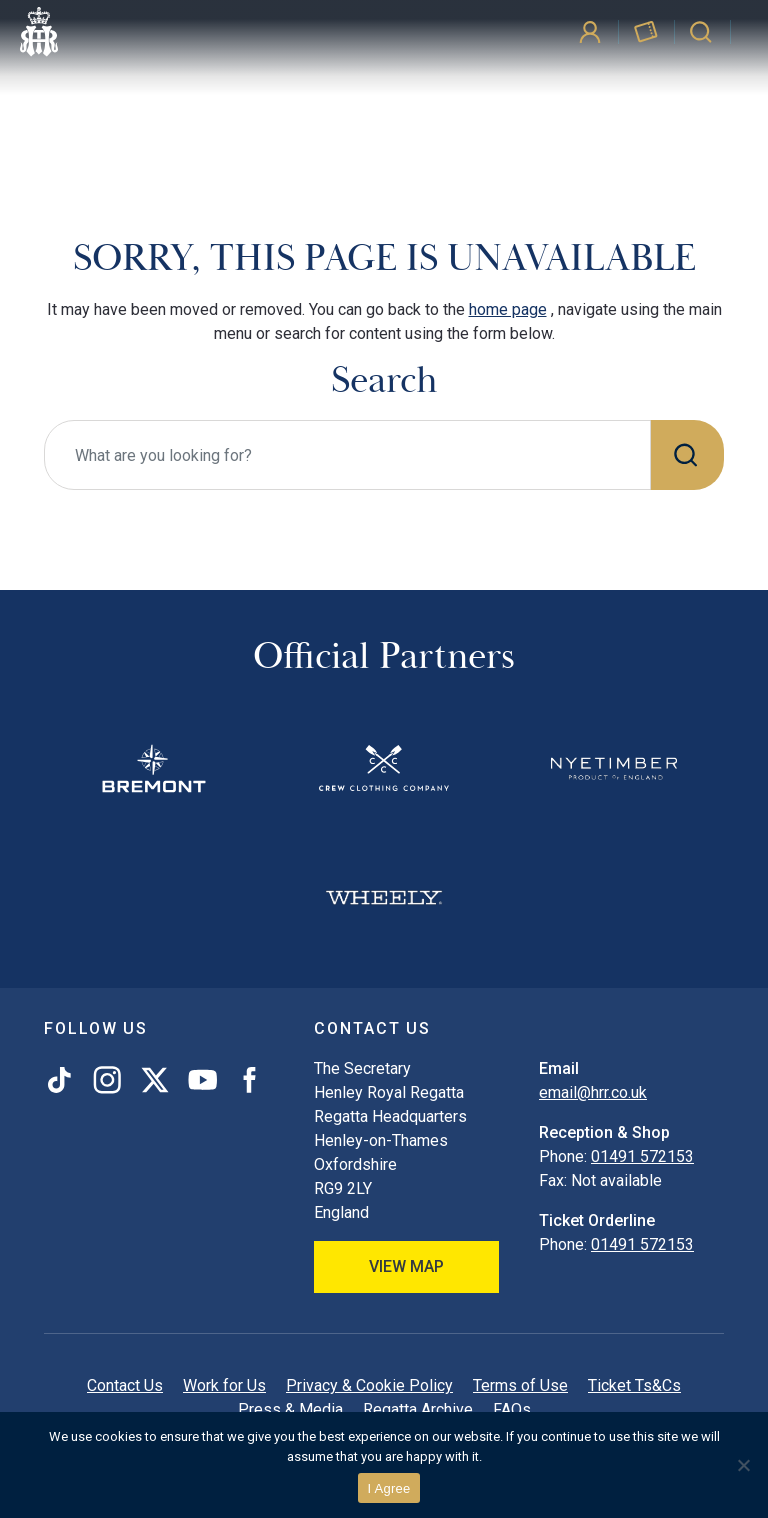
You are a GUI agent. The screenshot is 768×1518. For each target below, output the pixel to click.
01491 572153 (642, 1156)
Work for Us (224, 1385)
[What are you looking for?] (347, 455)
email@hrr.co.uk (593, 1092)
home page (508, 309)
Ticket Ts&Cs (634, 1385)
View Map (406, 1266)
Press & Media (290, 1409)
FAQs (512, 1409)
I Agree (389, 1488)
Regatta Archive (418, 1409)
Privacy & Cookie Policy (369, 1385)
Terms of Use (520, 1385)
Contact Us (125, 1385)
